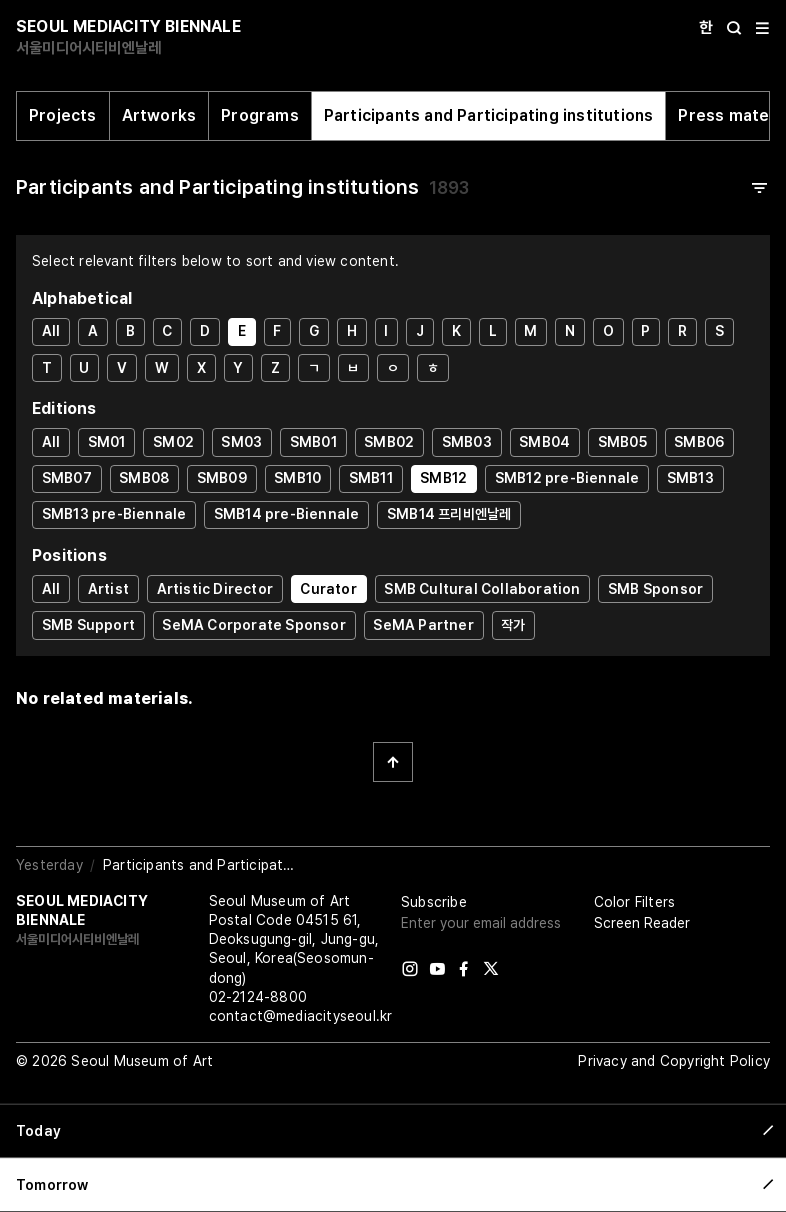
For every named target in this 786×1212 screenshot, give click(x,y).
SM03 (241, 442)
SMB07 (67, 478)
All (51, 331)
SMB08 (144, 478)
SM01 (107, 442)
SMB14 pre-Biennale (287, 514)
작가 (513, 625)
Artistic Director (215, 589)
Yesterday (49, 865)
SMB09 (222, 478)
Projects (63, 115)
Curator (328, 589)
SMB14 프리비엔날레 (449, 514)
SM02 (173, 442)
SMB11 (371, 478)
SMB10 (297, 478)
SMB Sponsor (655, 589)
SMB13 (690, 478)
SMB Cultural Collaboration (482, 589)
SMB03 (467, 442)
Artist (108, 589)
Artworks (159, 115)
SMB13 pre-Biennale (114, 514)
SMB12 (443, 478)
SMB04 (544, 442)
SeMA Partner (423, 625)
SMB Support (88, 625)
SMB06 (699, 442)
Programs (260, 115)
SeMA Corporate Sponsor (253, 625)
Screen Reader (642, 923)
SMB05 (622, 442)
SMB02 (389, 442)
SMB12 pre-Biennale (567, 478)
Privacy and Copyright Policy (674, 1061)
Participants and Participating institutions (489, 115)
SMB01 (313, 442)
